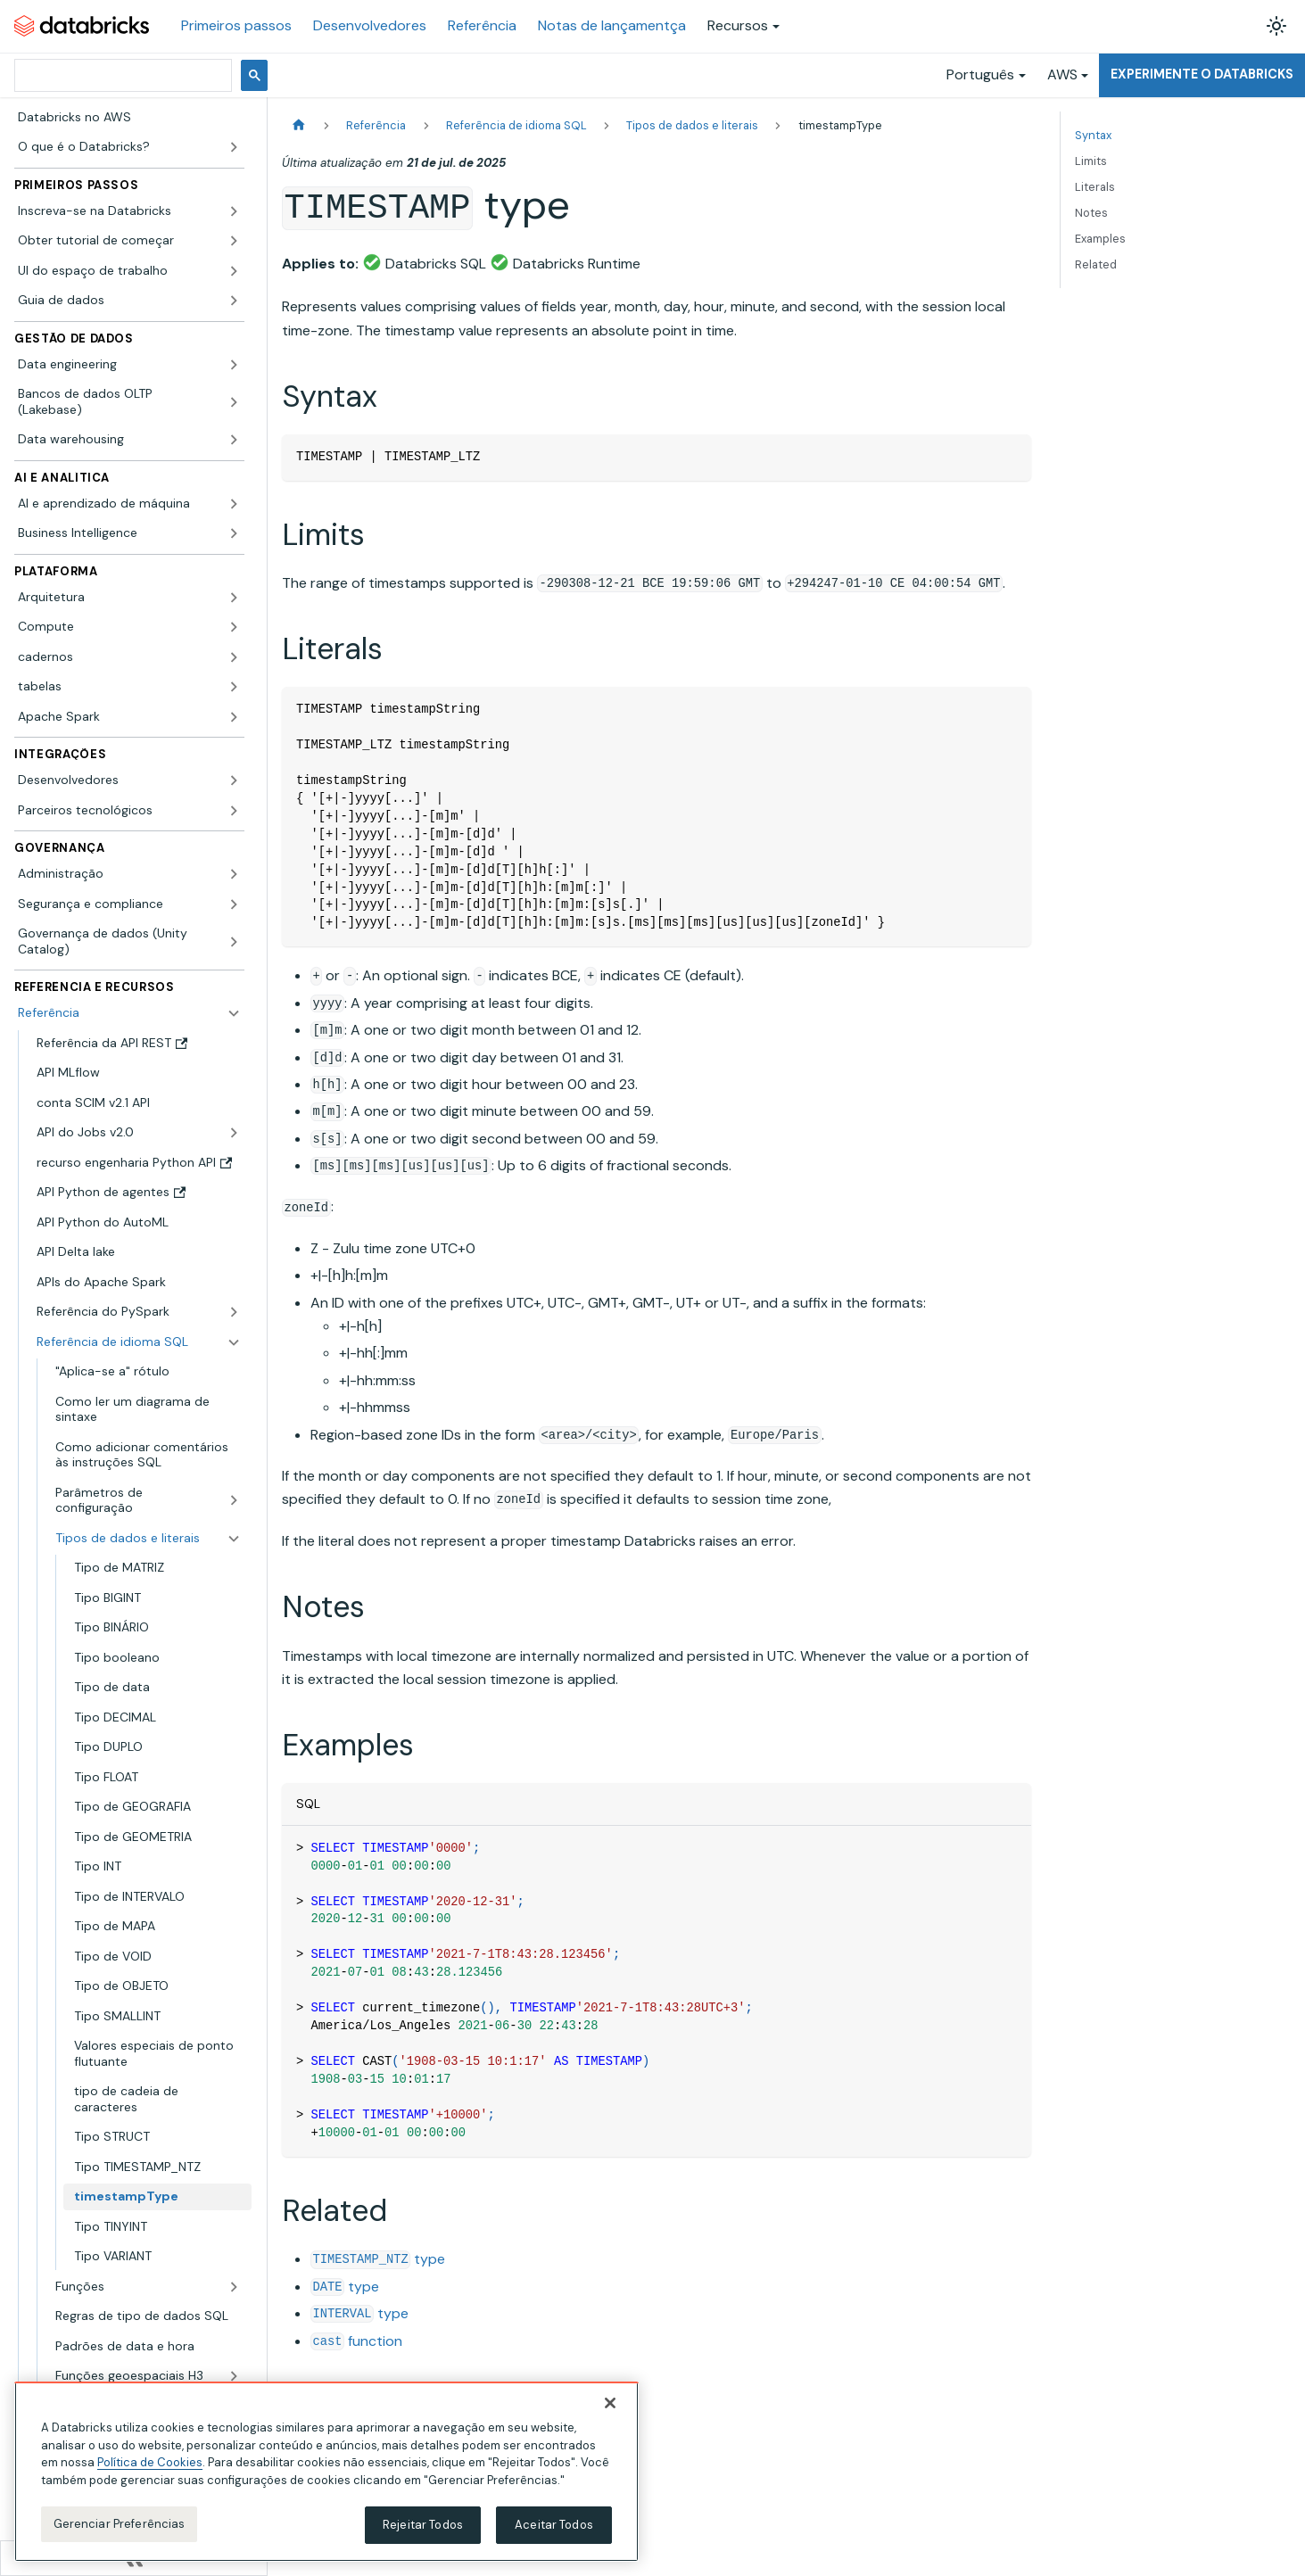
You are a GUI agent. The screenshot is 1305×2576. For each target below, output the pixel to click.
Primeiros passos (236, 25)
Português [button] (980, 74)
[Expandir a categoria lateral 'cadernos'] (234, 657)
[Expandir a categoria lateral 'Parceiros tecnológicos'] (234, 810)
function (356, 2341)
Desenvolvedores (369, 25)
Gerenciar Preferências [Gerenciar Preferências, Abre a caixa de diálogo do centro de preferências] (120, 2523)
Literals (1095, 186)
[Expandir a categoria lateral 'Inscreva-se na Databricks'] (234, 211)
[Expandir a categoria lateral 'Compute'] (234, 627)
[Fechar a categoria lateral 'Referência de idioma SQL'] (234, 1342)
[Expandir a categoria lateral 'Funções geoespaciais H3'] (234, 2376)
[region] (326, 2472)
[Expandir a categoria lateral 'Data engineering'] (234, 364)
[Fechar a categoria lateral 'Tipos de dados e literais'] (234, 1538)
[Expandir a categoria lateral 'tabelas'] (234, 686)
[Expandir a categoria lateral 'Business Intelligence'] (234, 533)
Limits (1091, 161)
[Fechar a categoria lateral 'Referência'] (234, 1013)
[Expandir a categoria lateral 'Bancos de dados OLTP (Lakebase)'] (234, 402)
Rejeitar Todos (423, 2524)
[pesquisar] (121, 75)
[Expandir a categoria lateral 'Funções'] (234, 2287)
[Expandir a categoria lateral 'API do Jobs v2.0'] (234, 1132)
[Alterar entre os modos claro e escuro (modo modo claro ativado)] (1276, 26)
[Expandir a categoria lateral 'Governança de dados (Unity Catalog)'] (234, 941)
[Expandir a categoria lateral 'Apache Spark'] (234, 717)
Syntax (1093, 135)
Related (1096, 264)
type (377, 2259)
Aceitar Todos (554, 2524)
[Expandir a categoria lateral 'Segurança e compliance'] (234, 904)
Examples (1100, 238)
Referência (482, 25)
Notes (1091, 212)
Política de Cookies (149, 2462)
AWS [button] (1062, 74)
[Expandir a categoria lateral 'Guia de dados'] (234, 300)
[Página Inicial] (299, 125)
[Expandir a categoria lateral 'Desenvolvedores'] (234, 780)
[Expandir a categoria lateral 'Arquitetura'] (234, 597)
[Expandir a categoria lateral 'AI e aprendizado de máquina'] (234, 504)
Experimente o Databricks (1202, 74)
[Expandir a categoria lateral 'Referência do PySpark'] (234, 1312)
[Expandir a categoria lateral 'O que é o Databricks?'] (234, 147)
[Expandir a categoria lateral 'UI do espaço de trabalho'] (234, 271)
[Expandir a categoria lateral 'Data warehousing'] (234, 439)
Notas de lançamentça (612, 25)
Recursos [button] (737, 25)
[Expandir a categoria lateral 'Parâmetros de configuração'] (234, 1501)
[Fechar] (610, 2403)
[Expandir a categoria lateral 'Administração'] (234, 874)
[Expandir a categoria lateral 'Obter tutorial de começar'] (234, 240)
